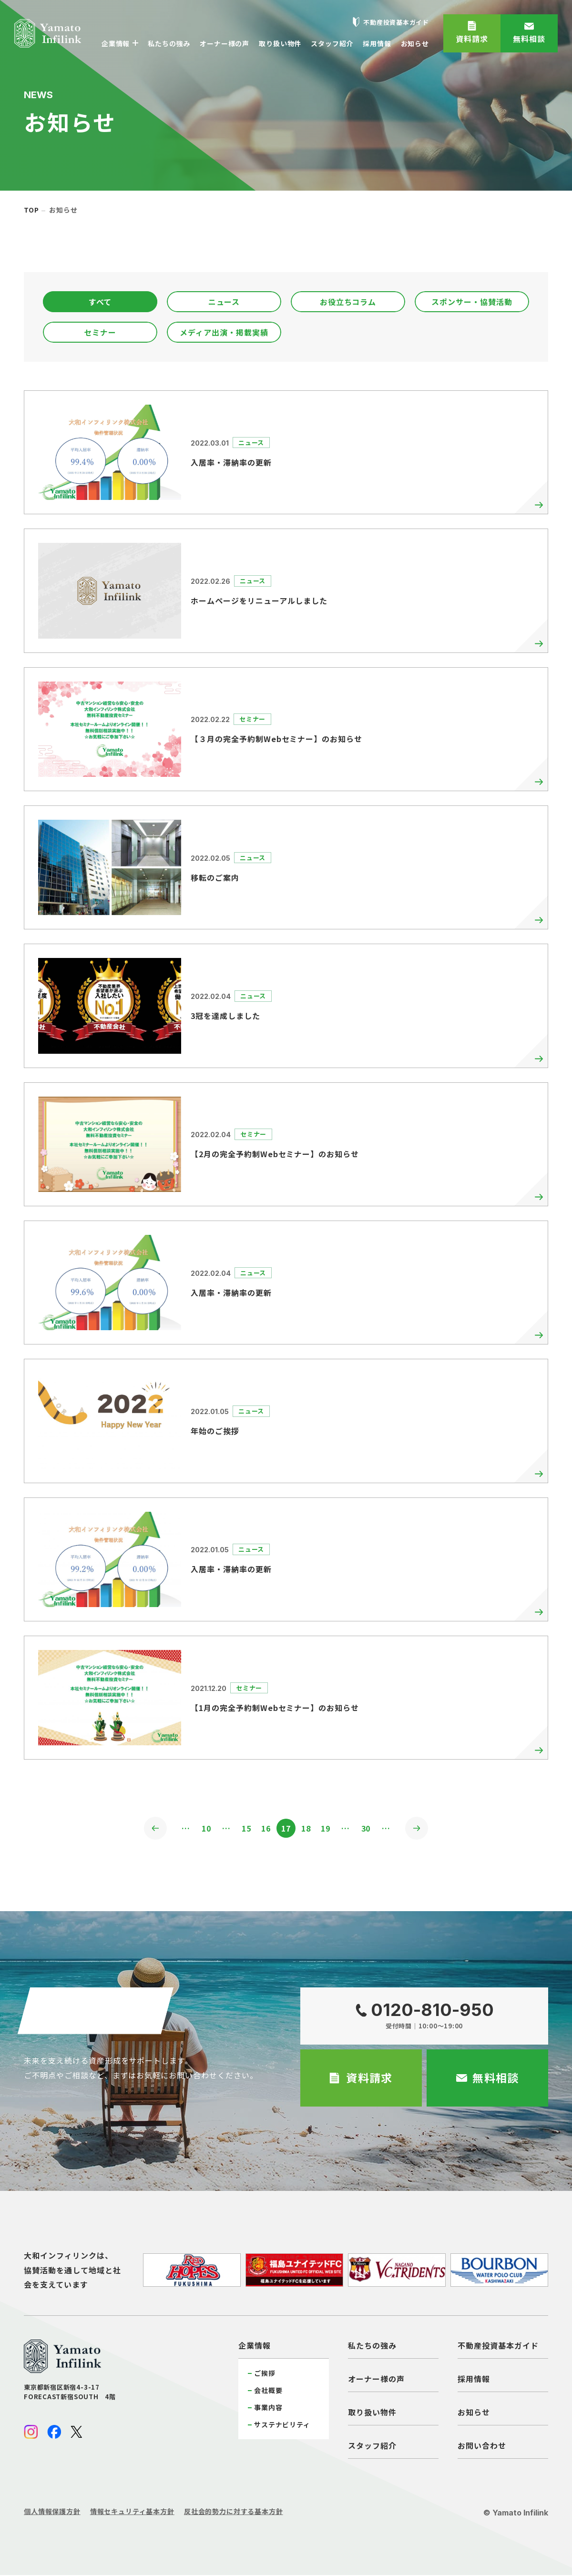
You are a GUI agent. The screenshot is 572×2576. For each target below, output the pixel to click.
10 (202, 1828)
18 (307, 1828)
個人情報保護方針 (52, 2512)
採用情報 (474, 2379)
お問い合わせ (482, 2446)
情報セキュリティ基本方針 (132, 2512)
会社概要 (268, 2391)
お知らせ (474, 2413)
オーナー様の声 (376, 2379)
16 (265, 1828)
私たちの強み (372, 2346)
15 (244, 1828)
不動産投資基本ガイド (498, 2346)
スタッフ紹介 (372, 2446)
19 (328, 1828)
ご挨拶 (265, 2374)
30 (370, 1828)
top (31, 209)
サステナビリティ (282, 2425)
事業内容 (268, 2408)
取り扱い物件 (372, 2413)
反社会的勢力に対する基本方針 (233, 2512)
